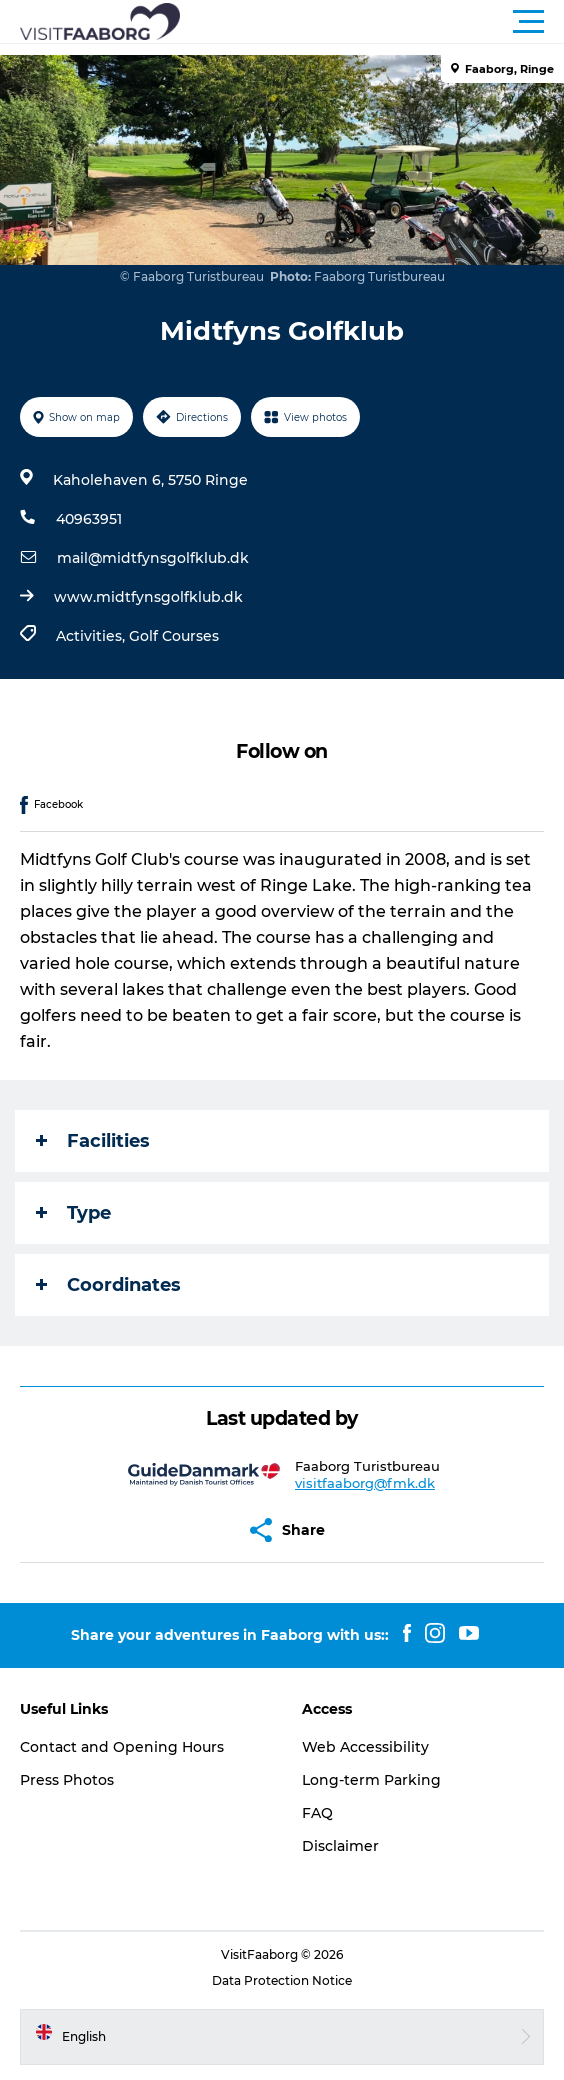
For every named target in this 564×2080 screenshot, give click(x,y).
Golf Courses (174, 636)
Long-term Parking (371, 1780)
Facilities (93, 1141)
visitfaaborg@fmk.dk (365, 1483)
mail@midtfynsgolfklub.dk (153, 558)
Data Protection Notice (282, 1980)
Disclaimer (340, 1846)
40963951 (89, 519)
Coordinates (108, 1285)
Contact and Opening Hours (122, 1747)
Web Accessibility (365, 1747)
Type (73, 1213)
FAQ (317, 1813)
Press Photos (67, 1780)
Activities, (92, 636)
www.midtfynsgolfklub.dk (148, 597)
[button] (372, 22)
